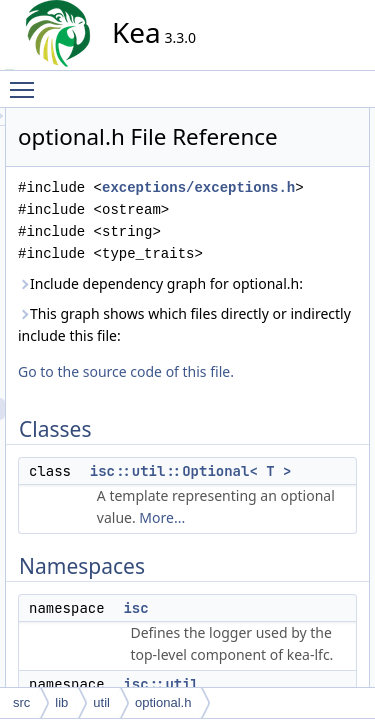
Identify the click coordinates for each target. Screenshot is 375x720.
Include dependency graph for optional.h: (270, 366)
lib (61, 702)
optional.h (163, 702)
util (101, 702)
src (21, 702)
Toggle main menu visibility (27, 81)
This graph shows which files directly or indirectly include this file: (267, 440)
